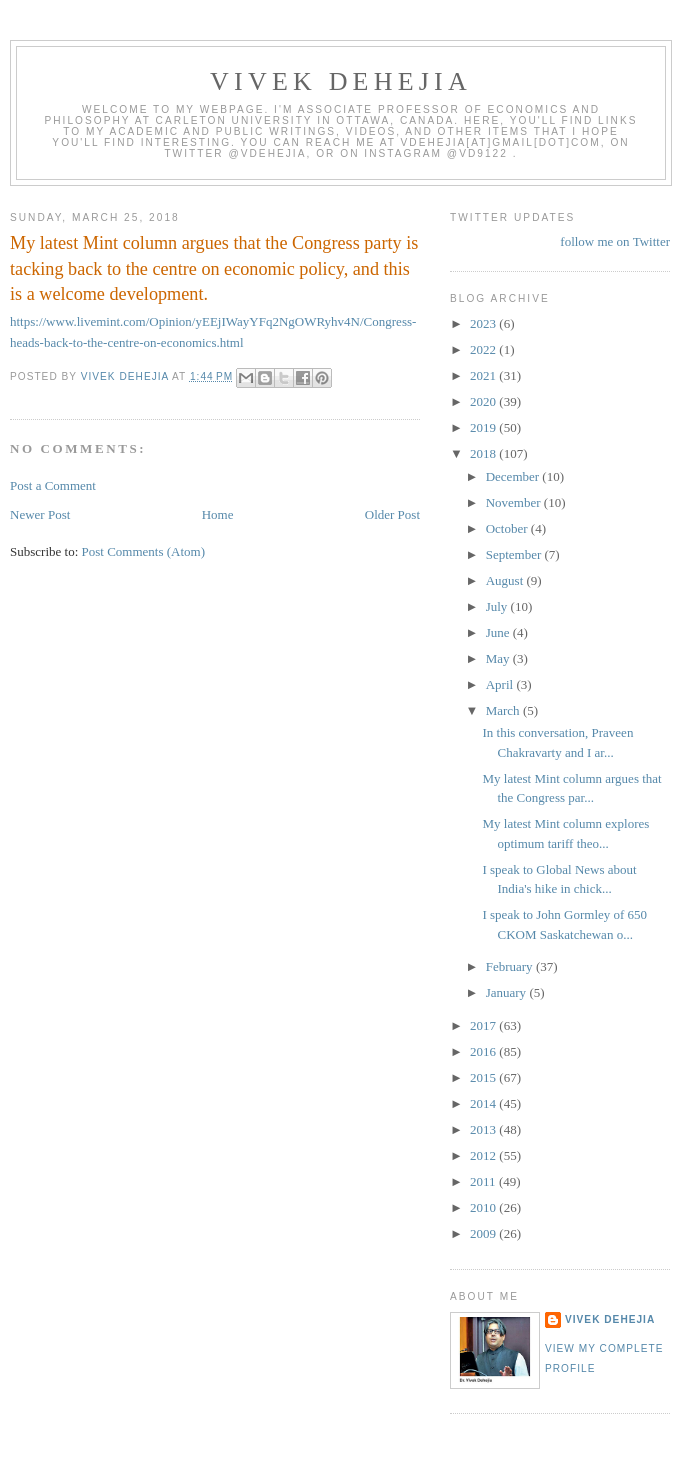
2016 (484, 1051)
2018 (484, 453)
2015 (484, 1077)
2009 (484, 1233)
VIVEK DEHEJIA (341, 81)
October (508, 528)
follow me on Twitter (615, 241)
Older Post (392, 514)
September (515, 554)
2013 (484, 1129)
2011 (484, 1181)
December (514, 476)
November (515, 502)
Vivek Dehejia (610, 1319)
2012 (484, 1155)
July (498, 606)
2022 (484, 349)
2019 (484, 427)
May (499, 658)
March (504, 710)
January (508, 992)
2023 (484, 323)
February (511, 966)
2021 (484, 375)
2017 (484, 1025)
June (499, 632)
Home (218, 514)
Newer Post (40, 514)
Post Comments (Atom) (144, 551)
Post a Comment (53, 485)
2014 (484, 1103)
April (501, 684)
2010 (484, 1207)
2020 (484, 401)
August (506, 580)
